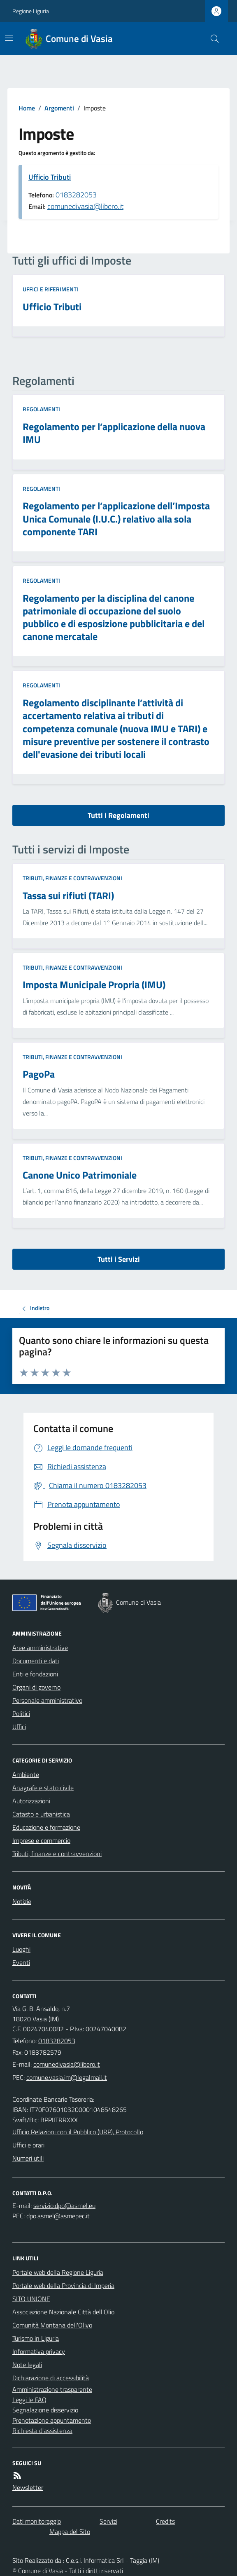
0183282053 (76, 194)
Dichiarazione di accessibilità (50, 2378)
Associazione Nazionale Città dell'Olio (63, 2312)
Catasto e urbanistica (41, 1814)
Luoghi (21, 1949)
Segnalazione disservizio (45, 2410)
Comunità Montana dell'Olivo (52, 2325)
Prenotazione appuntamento (51, 2420)
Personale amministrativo (47, 1700)
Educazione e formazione (46, 1827)
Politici (21, 1713)
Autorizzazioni (31, 1801)
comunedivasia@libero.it (85, 206)
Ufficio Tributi (49, 177)
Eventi (21, 1962)
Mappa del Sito (69, 2531)
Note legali (27, 2365)
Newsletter (27, 2487)
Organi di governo (36, 1687)
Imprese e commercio (41, 1840)
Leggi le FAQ (29, 2400)
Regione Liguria (30, 11)
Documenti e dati (35, 1661)
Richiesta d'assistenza (42, 2430)
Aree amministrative (40, 1647)
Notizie (21, 1901)
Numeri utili (28, 2158)
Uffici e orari (28, 2145)
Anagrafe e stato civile (43, 1788)
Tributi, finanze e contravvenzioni (72, 878)
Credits (165, 2521)
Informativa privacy (38, 2351)
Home (27, 108)
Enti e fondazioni (35, 1674)
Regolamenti (41, 409)
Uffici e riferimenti (50, 289)
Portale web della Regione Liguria (57, 2272)
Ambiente (25, 1774)
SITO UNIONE (31, 2299)
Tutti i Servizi (119, 1259)
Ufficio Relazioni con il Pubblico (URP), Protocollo (77, 2132)
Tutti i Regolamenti (118, 815)
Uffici (19, 1727)
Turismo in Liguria (35, 2338)
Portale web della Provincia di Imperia (63, 2285)
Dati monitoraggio (36, 2521)
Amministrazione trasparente (52, 2389)
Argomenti (59, 108)
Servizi (108, 2521)
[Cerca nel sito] (211, 39)
